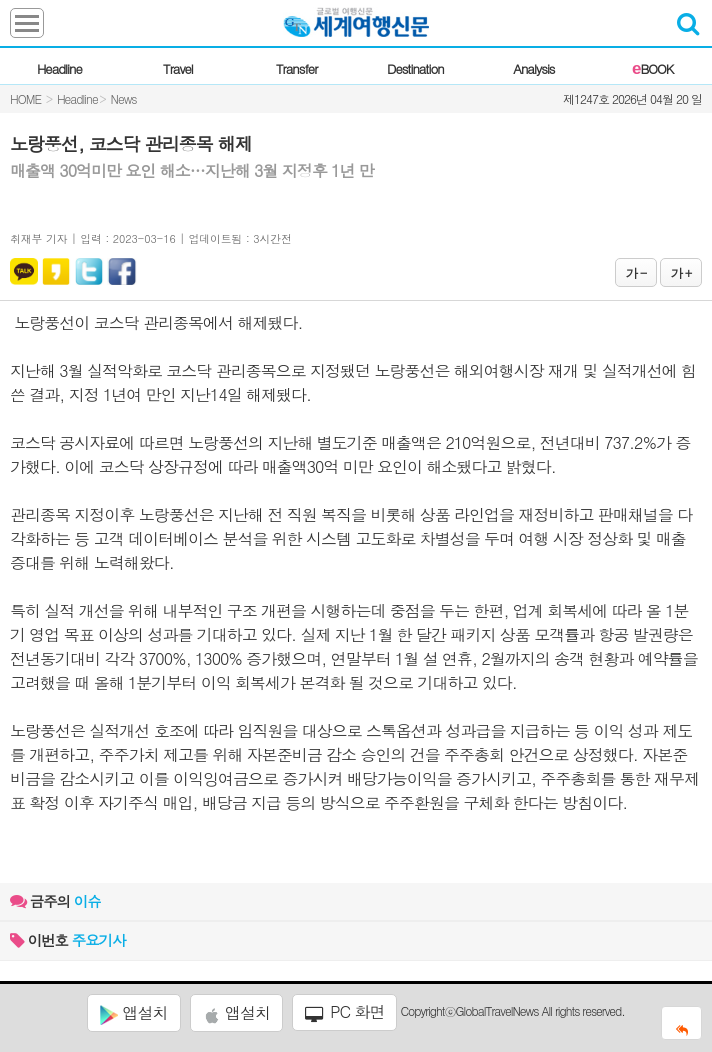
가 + (681, 272)
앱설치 (133, 1013)
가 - (636, 272)
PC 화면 (345, 1012)
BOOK (652, 68)
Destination (415, 68)
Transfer (296, 68)
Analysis (533, 68)
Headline (59, 68)
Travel (178, 68)
